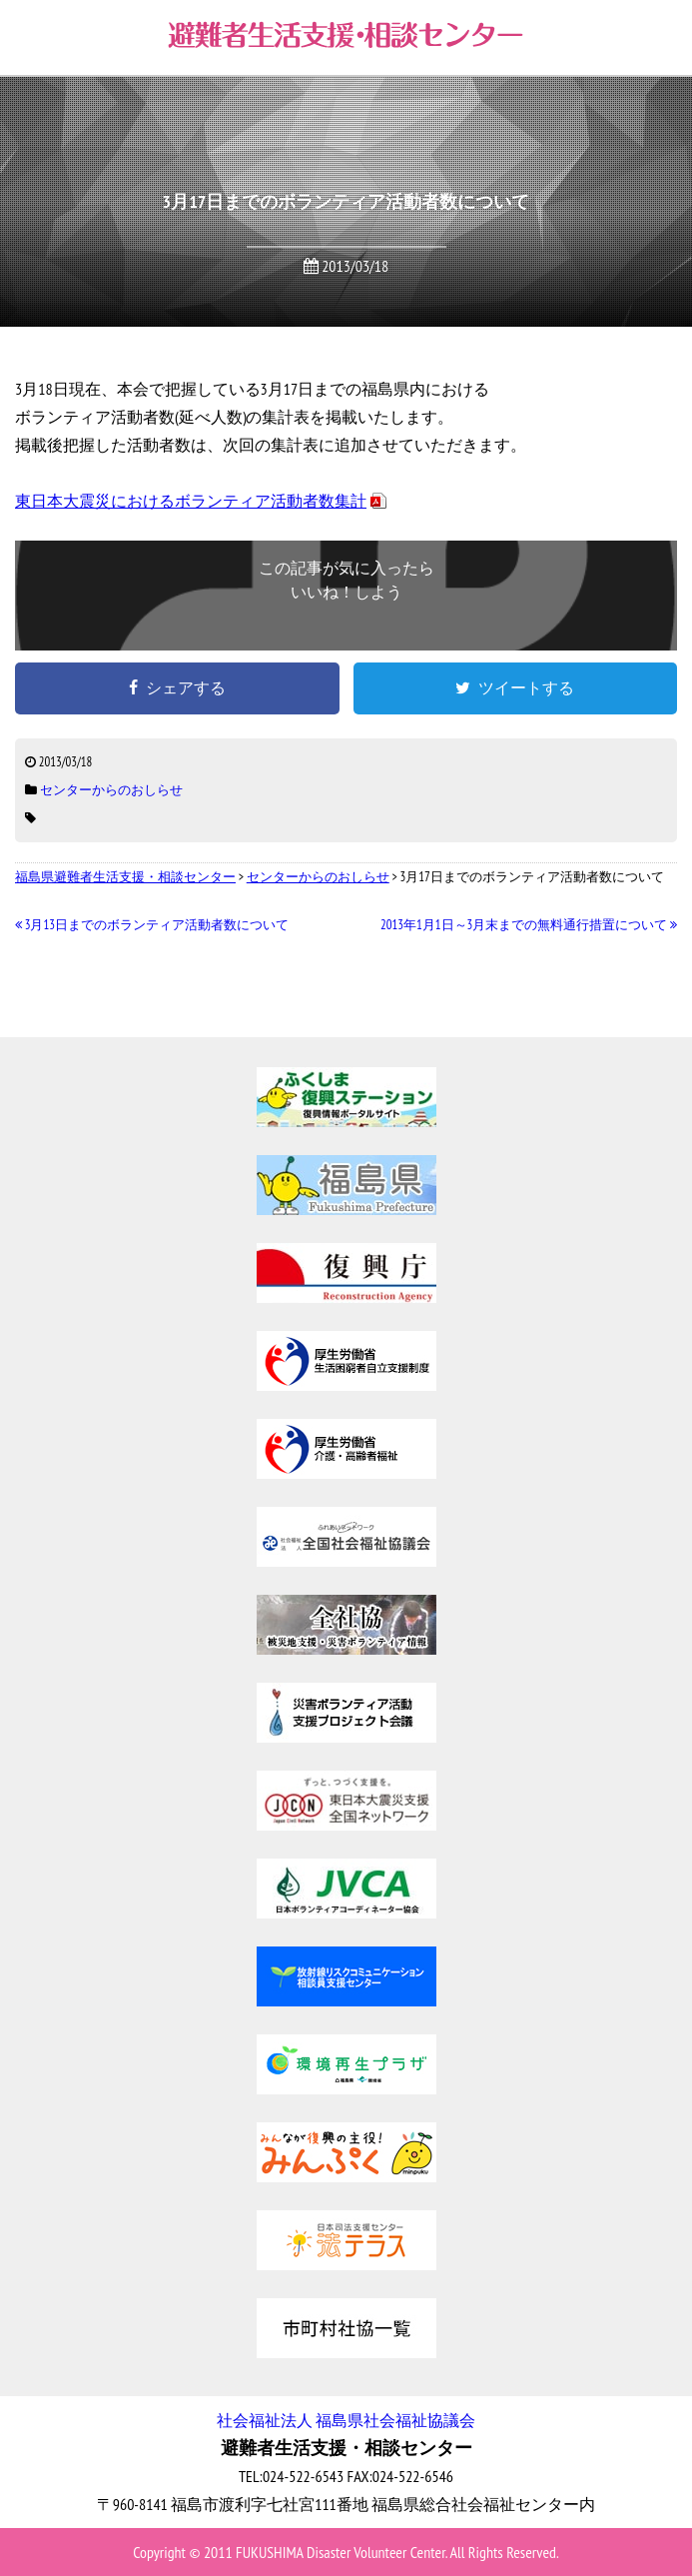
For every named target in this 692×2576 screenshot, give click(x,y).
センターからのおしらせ (111, 789)
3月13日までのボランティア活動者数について (152, 924)
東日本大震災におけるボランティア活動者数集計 (190, 501)
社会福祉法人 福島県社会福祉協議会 (346, 2420)
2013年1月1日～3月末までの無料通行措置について (528, 924)
